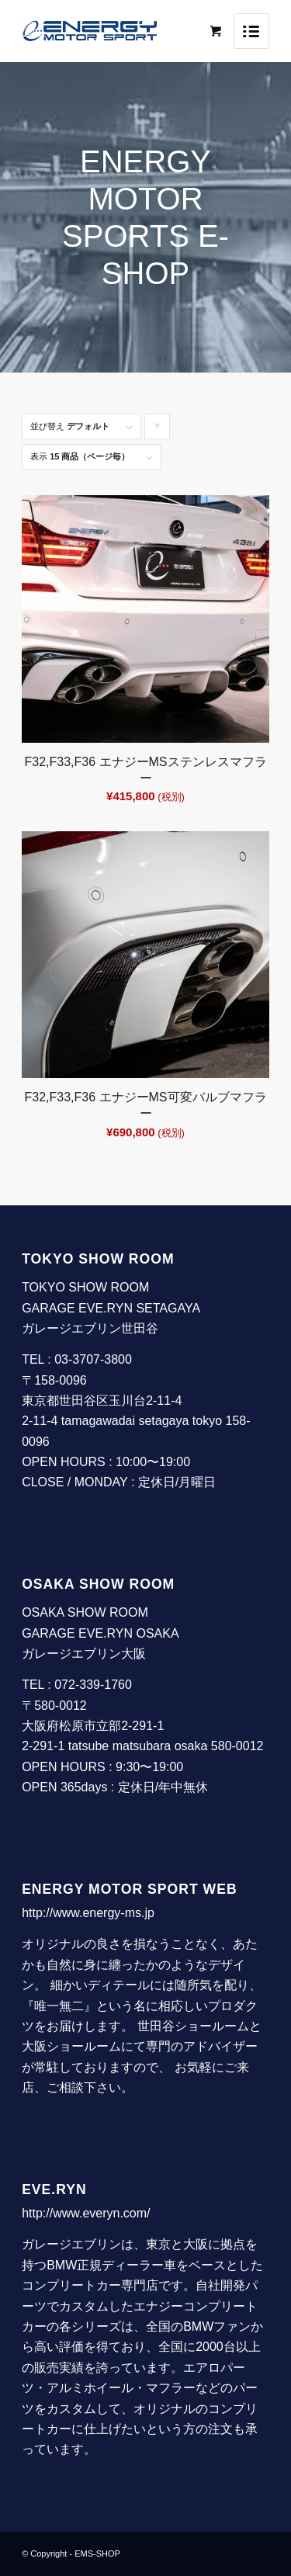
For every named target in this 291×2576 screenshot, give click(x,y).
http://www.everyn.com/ (86, 2213)
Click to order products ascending (157, 430)
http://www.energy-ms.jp (88, 1912)
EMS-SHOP (97, 2553)
